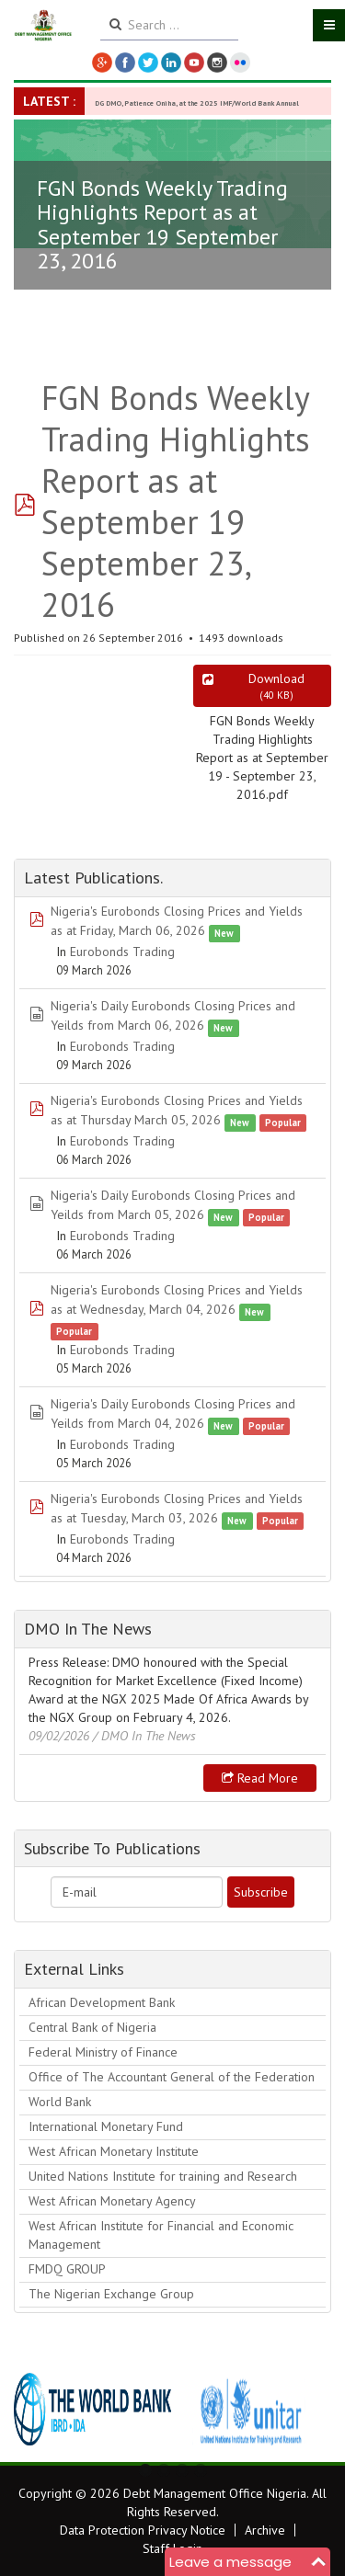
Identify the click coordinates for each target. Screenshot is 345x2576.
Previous (38, 2410)
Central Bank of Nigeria (92, 2027)
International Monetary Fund (106, 2126)
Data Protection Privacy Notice (142, 2530)
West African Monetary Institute (114, 2151)
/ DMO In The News (144, 1735)
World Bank (60, 2101)
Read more (260, 1778)
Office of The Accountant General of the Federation (172, 2077)
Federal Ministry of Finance (103, 2052)
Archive (265, 2530)
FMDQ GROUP (67, 2269)
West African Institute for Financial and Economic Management (161, 2234)
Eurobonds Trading (122, 951)
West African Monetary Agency (112, 2201)
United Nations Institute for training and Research (163, 2176)
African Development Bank (102, 2002)
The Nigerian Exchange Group (111, 2293)
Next (307, 2410)
